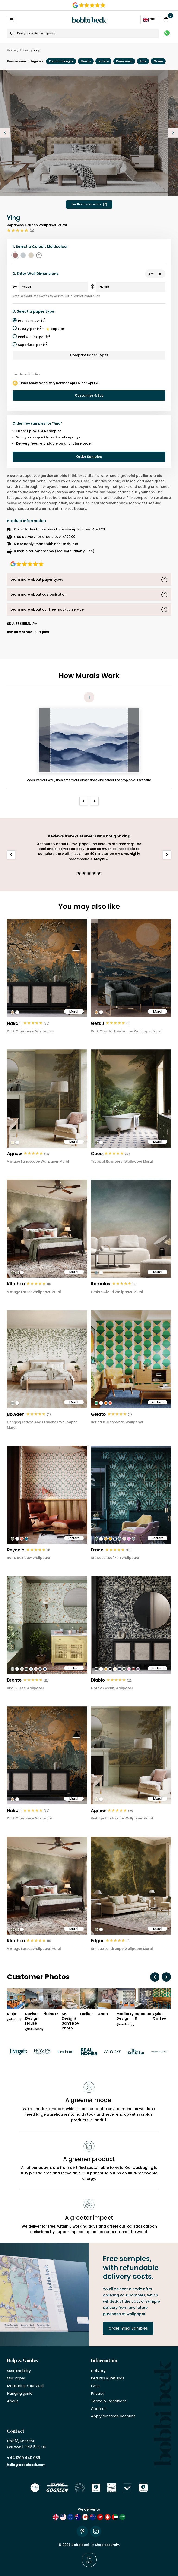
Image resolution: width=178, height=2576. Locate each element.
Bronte (14, 1680)
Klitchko (16, 1284)
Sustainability (19, 2371)
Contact (98, 2409)
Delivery (98, 2371)
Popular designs (61, 61)
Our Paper (16, 2378)
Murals (86, 61)
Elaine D (50, 2014)
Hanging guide (19, 2393)
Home (11, 50)
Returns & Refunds (107, 2378)
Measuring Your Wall (25, 2386)
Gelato (98, 1414)
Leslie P (87, 2014)
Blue (143, 61)
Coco (97, 1154)
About (12, 2401)
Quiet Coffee (159, 2016)
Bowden (16, 1414)
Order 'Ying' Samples (128, 2328)
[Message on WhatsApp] (167, 33)
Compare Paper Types (89, 355)
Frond (97, 1550)
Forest (25, 50)
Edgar (97, 1941)
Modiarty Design (125, 2016)
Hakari (14, 1023)
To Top (89, 2559)
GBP (149, 19)
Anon (103, 2014)
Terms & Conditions (109, 2401)
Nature (103, 61)
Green (158, 61)
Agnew (14, 1154)
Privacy (97, 2393)
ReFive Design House (31, 2019)
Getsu (97, 1023)
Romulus (100, 1284)
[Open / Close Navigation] (11, 19)
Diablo (98, 1680)
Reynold (16, 1550)
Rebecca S (143, 2016)
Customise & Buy (89, 395)
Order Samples (89, 456)
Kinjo (11, 2014)
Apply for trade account (113, 2416)
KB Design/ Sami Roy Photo (70, 2021)
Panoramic (124, 61)
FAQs (95, 2386)
